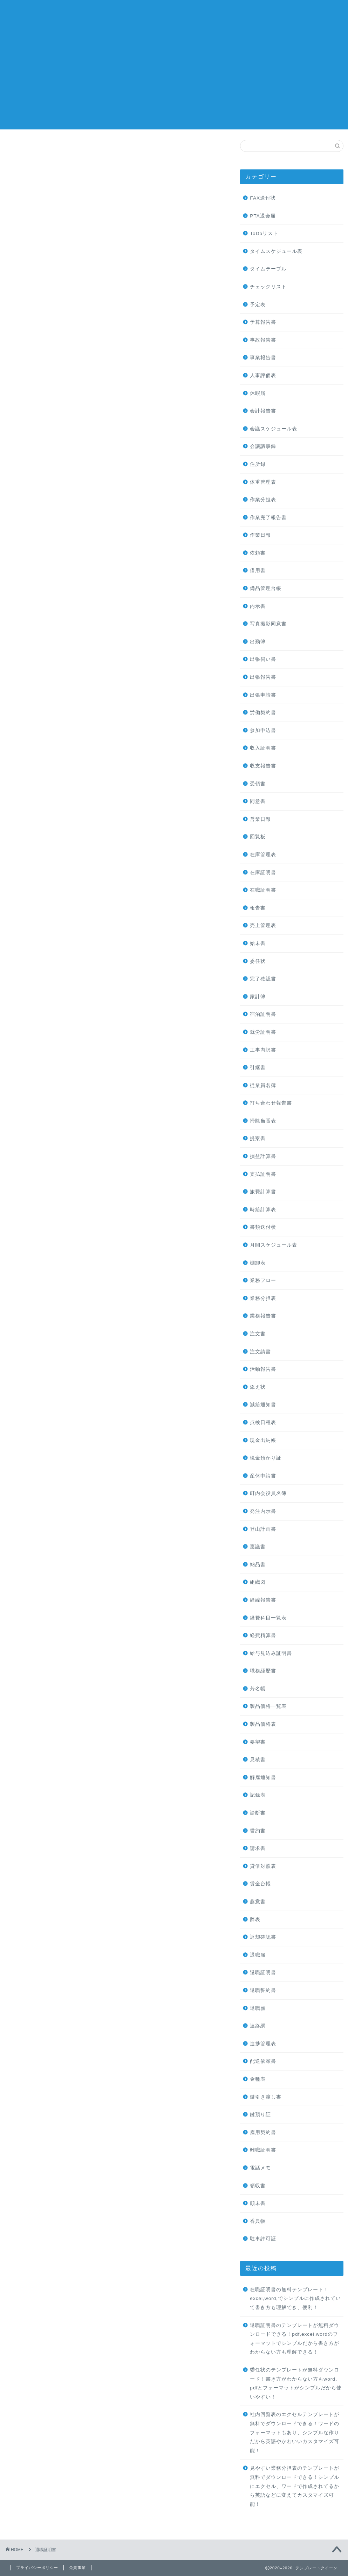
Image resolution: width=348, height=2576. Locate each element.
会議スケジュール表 (273, 428)
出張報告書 (263, 677)
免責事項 (77, 2567)
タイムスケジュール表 (276, 251)
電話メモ (260, 2168)
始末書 (258, 943)
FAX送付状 (263, 198)
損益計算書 (263, 1156)
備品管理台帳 (265, 588)
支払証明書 (263, 1174)
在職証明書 (263, 890)
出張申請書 (263, 695)
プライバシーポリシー (37, 2567)
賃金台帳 (260, 1883)
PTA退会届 (262, 216)
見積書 (258, 1759)
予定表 (258, 304)
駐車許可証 (263, 2238)
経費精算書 (263, 1635)
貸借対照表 (263, 1866)
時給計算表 (263, 1209)
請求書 (258, 1848)
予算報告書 (263, 322)
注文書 (258, 1333)
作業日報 (260, 535)
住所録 (258, 464)
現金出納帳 (263, 1440)
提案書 (258, 1138)
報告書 (258, 908)
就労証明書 (263, 1032)
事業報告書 (263, 357)
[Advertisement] (174, 80)
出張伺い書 (263, 659)
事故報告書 (263, 340)
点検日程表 (263, 1422)
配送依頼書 (263, 2061)
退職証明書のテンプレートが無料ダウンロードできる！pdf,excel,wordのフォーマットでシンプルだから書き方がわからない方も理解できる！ (294, 2339)
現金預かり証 (265, 1458)
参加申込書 (263, 730)
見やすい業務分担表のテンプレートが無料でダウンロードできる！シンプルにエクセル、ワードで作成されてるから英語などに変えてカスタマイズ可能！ (294, 2486)
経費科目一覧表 (268, 1618)
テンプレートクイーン (174, 14)
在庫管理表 (263, 854)
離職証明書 (263, 2150)
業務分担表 (263, 1298)
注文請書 (260, 1351)
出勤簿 (258, 641)
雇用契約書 (263, 2132)
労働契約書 (263, 712)
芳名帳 (258, 1688)
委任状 (258, 961)
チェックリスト (268, 286)
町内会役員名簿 (268, 1493)
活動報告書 (263, 1369)
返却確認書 (263, 1937)
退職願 (258, 2008)
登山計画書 (263, 1529)
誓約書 (258, 1830)
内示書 (258, 606)
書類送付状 (263, 1227)
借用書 (258, 570)
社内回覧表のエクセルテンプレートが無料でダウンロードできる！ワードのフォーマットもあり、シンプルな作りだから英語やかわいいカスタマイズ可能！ (294, 2432)
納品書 (258, 1564)
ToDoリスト (264, 233)
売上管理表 (263, 925)
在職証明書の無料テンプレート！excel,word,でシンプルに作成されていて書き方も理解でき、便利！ (295, 2298)
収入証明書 (263, 748)
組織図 (258, 1582)
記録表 (258, 1795)
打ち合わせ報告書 (271, 1103)
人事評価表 (263, 375)
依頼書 (258, 553)
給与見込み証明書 (271, 1653)
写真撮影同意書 (268, 623)
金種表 (258, 2079)
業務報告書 (263, 1316)
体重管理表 (263, 482)
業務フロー (263, 1280)
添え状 (258, 1387)
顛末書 (258, 2203)
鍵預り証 (260, 2114)
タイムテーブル (268, 268)
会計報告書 (263, 411)
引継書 (258, 1067)
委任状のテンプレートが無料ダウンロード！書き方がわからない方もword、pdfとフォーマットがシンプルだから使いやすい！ (296, 2383)
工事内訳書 (263, 1050)
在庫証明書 (263, 872)
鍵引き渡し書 (265, 2097)
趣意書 (258, 1901)
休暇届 (258, 393)
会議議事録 (263, 446)
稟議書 (258, 1546)
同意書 (258, 801)
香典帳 (258, 2221)
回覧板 (258, 836)
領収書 (258, 2185)
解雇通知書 (263, 1777)
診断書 (258, 1813)
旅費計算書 (263, 1191)
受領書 (258, 783)
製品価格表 (263, 1724)
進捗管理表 (263, 2043)
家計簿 (258, 996)
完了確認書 (263, 978)
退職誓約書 (263, 1990)
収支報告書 (263, 766)
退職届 (258, 1955)
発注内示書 (263, 1511)
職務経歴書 (263, 1670)
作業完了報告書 (268, 517)
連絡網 (258, 2025)
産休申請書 (263, 1475)
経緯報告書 (263, 1600)
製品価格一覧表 (268, 1706)
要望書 (258, 1742)
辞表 (255, 1919)
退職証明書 (263, 1972)
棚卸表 (258, 1263)
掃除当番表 (263, 1120)
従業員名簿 (263, 1085)
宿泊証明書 (263, 1014)
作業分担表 (263, 499)
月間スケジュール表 (273, 1245)
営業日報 (260, 819)
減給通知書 (263, 1404)
